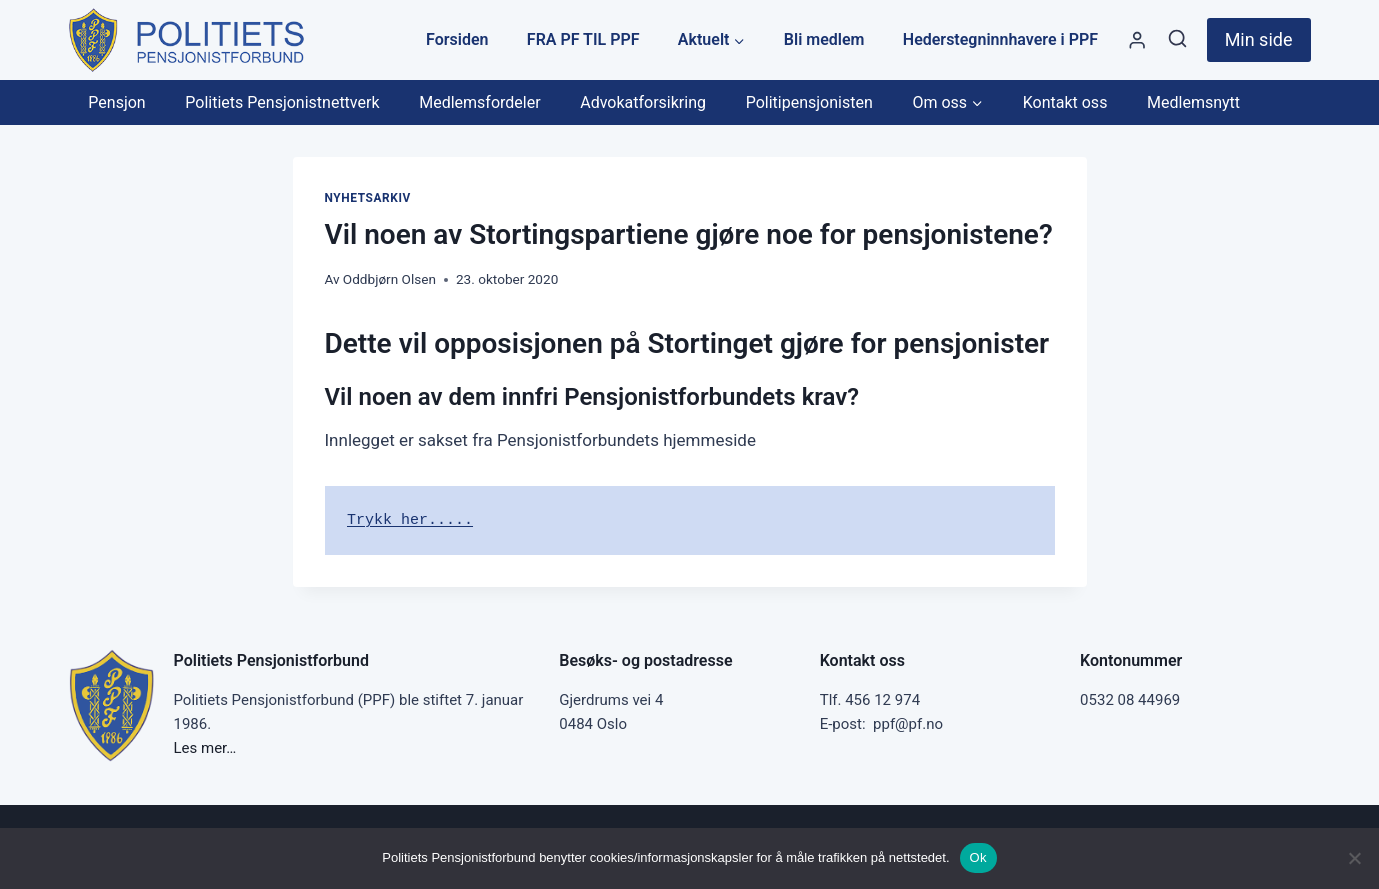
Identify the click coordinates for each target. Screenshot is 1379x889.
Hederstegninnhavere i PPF (1000, 39)
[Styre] (1137, 40)
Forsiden (457, 39)
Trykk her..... (410, 520)
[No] (1354, 858)
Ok (978, 857)
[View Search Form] (1177, 39)
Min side (1259, 39)
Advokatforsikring (643, 102)
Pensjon (116, 102)
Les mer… (205, 748)
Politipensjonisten (809, 102)
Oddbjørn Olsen (389, 279)
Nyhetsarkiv (368, 198)
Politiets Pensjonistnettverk (282, 102)
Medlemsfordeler (479, 102)
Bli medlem (824, 39)
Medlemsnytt (1193, 102)
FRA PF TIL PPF (583, 39)
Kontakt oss (1065, 102)
